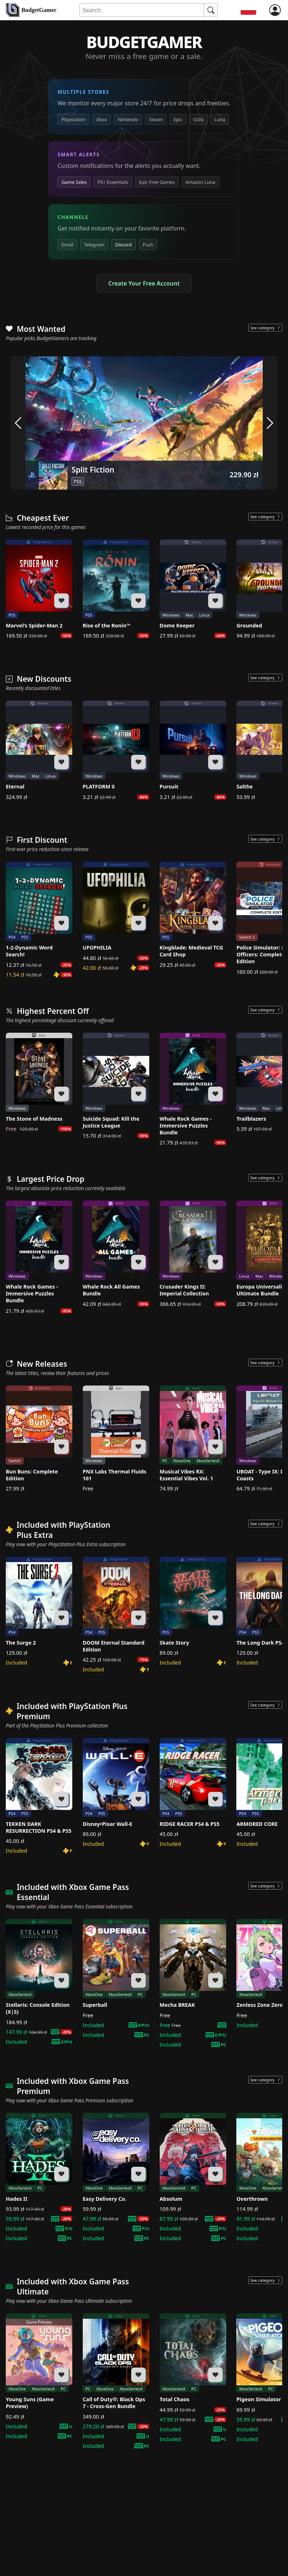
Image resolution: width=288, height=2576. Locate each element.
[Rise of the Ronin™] (116, 589)
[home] (31, 10)
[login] (275, 10)
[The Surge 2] (39, 1611)
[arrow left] (18, 423)
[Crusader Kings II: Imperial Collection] (193, 1254)
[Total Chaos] (193, 2377)
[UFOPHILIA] (116, 916)
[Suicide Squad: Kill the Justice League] (116, 1086)
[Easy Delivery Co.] (116, 2177)
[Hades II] (39, 2177)
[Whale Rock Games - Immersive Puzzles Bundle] (193, 1089)
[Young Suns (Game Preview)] (39, 2376)
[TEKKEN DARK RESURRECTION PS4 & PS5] (39, 1796)
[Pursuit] (193, 750)
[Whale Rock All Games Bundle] (116, 1254)
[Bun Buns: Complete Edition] (39, 1439)
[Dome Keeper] (193, 589)
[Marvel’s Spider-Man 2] (39, 589)
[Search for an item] (142, 10)
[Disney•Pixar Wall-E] (116, 1793)
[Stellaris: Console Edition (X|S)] (39, 1982)
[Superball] (116, 1978)
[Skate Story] (193, 1611)
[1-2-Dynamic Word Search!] (39, 920)
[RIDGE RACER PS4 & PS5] (193, 1793)
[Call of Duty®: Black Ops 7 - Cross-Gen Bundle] (116, 2381)
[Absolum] (193, 2177)
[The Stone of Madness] (39, 1083)
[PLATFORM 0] (116, 750)
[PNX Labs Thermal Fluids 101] (116, 1439)
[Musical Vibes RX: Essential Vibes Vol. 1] (193, 1439)
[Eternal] (39, 750)
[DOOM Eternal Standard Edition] (116, 1615)
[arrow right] (270, 423)
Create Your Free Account (144, 283)
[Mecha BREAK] (193, 1983)
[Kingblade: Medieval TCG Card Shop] (193, 915)
